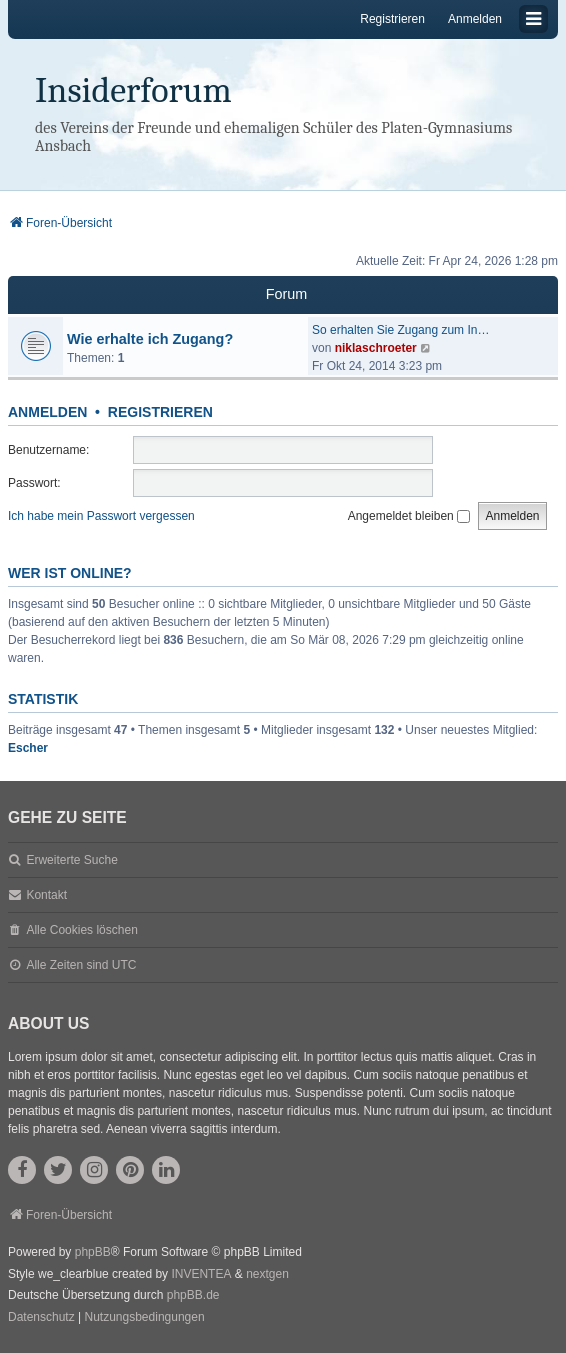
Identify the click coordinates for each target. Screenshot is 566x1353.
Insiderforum (133, 90)
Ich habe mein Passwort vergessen (101, 516)
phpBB (93, 1252)
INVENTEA (201, 1274)
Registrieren (160, 412)
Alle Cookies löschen (81, 930)
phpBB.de (193, 1295)
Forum (287, 294)
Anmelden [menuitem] (475, 19)
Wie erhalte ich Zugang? (150, 339)
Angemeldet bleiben (409, 516)
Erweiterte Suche (71, 860)
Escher (28, 748)
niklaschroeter (376, 348)
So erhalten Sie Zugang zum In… (400, 330)
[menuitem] (41, 1318)
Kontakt (46, 895)
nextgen (267, 1274)
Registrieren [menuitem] (392, 19)
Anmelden (47, 412)
